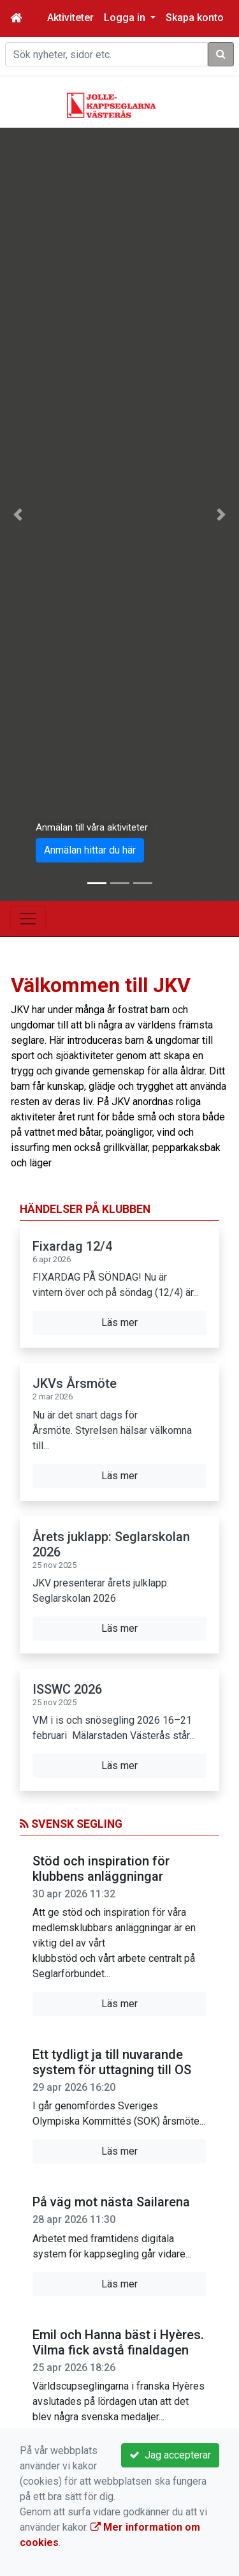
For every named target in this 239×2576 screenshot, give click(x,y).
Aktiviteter (70, 17)
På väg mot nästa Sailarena (111, 2202)
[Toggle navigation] (28, 918)
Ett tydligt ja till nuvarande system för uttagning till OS (112, 2062)
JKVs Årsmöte (75, 1383)
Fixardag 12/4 (72, 1246)
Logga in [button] (126, 17)
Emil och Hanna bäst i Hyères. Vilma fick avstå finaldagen (118, 2342)
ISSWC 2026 (67, 1689)
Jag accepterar (170, 2455)
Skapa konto (195, 17)
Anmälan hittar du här (90, 850)
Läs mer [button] (119, 1322)
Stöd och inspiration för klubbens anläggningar (101, 1868)
